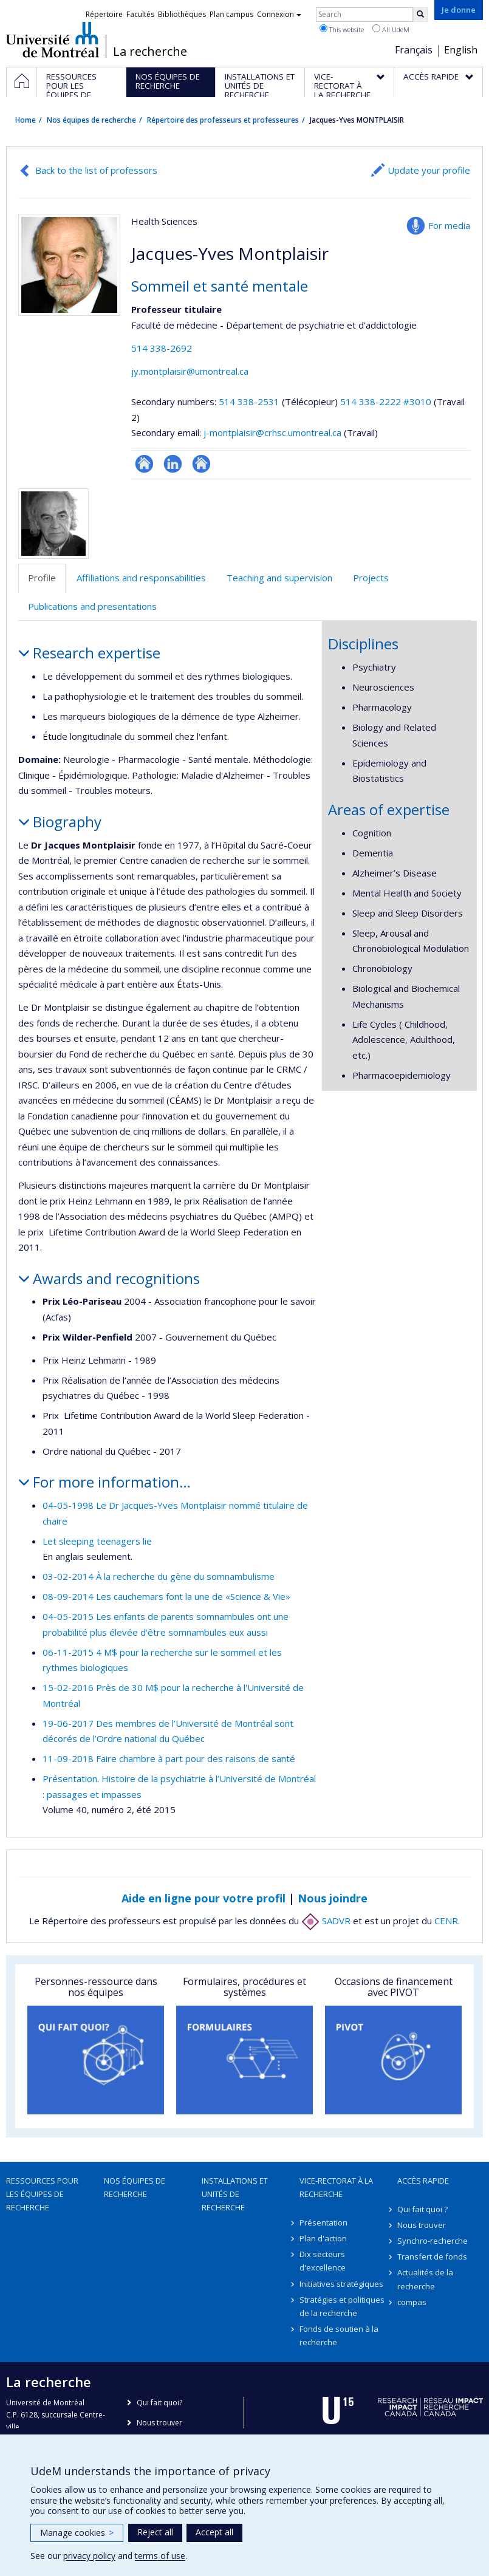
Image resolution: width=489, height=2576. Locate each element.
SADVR (326, 1921)
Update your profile (429, 170)
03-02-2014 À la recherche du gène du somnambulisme (159, 1576)
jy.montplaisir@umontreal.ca (189, 371)
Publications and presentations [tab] (92, 606)
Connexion (279, 14)
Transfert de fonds (432, 2256)
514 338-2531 (250, 401)
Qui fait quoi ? (422, 2209)
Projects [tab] (371, 578)
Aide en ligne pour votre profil (203, 1898)
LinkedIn (172, 463)
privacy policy (89, 2555)
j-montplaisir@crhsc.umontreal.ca (272, 432)
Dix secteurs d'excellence (322, 2261)
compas (411, 2302)
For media (449, 225)
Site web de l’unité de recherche (144, 463)
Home (25, 120)
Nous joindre (333, 1898)
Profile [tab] (42, 578)
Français (414, 49)
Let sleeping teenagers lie (97, 1541)
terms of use (160, 2555)
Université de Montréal (52, 39)
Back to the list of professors (96, 170)
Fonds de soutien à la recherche (338, 2335)
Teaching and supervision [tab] (279, 578)
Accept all (214, 2532)
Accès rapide (423, 2180)
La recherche (150, 52)
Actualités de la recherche (425, 2279)
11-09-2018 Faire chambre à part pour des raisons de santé (169, 1758)
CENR (446, 1921)
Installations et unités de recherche (235, 2194)
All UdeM (390, 29)
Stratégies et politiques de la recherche (342, 2306)
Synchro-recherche (432, 2240)
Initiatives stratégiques (341, 2283)
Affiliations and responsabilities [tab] (141, 578)
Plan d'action (323, 2238)
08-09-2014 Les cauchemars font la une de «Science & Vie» (166, 1596)
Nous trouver (421, 2224)
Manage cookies (77, 2532)
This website (342, 29)
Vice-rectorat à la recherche (336, 2187)
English (460, 49)
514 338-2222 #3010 (385, 401)
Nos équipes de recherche (91, 120)
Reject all (155, 2532)
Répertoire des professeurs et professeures (223, 120)
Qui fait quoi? (159, 2402)
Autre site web (201, 463)
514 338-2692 (161, 348)
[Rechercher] (420, 14)
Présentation (323, 2222)
